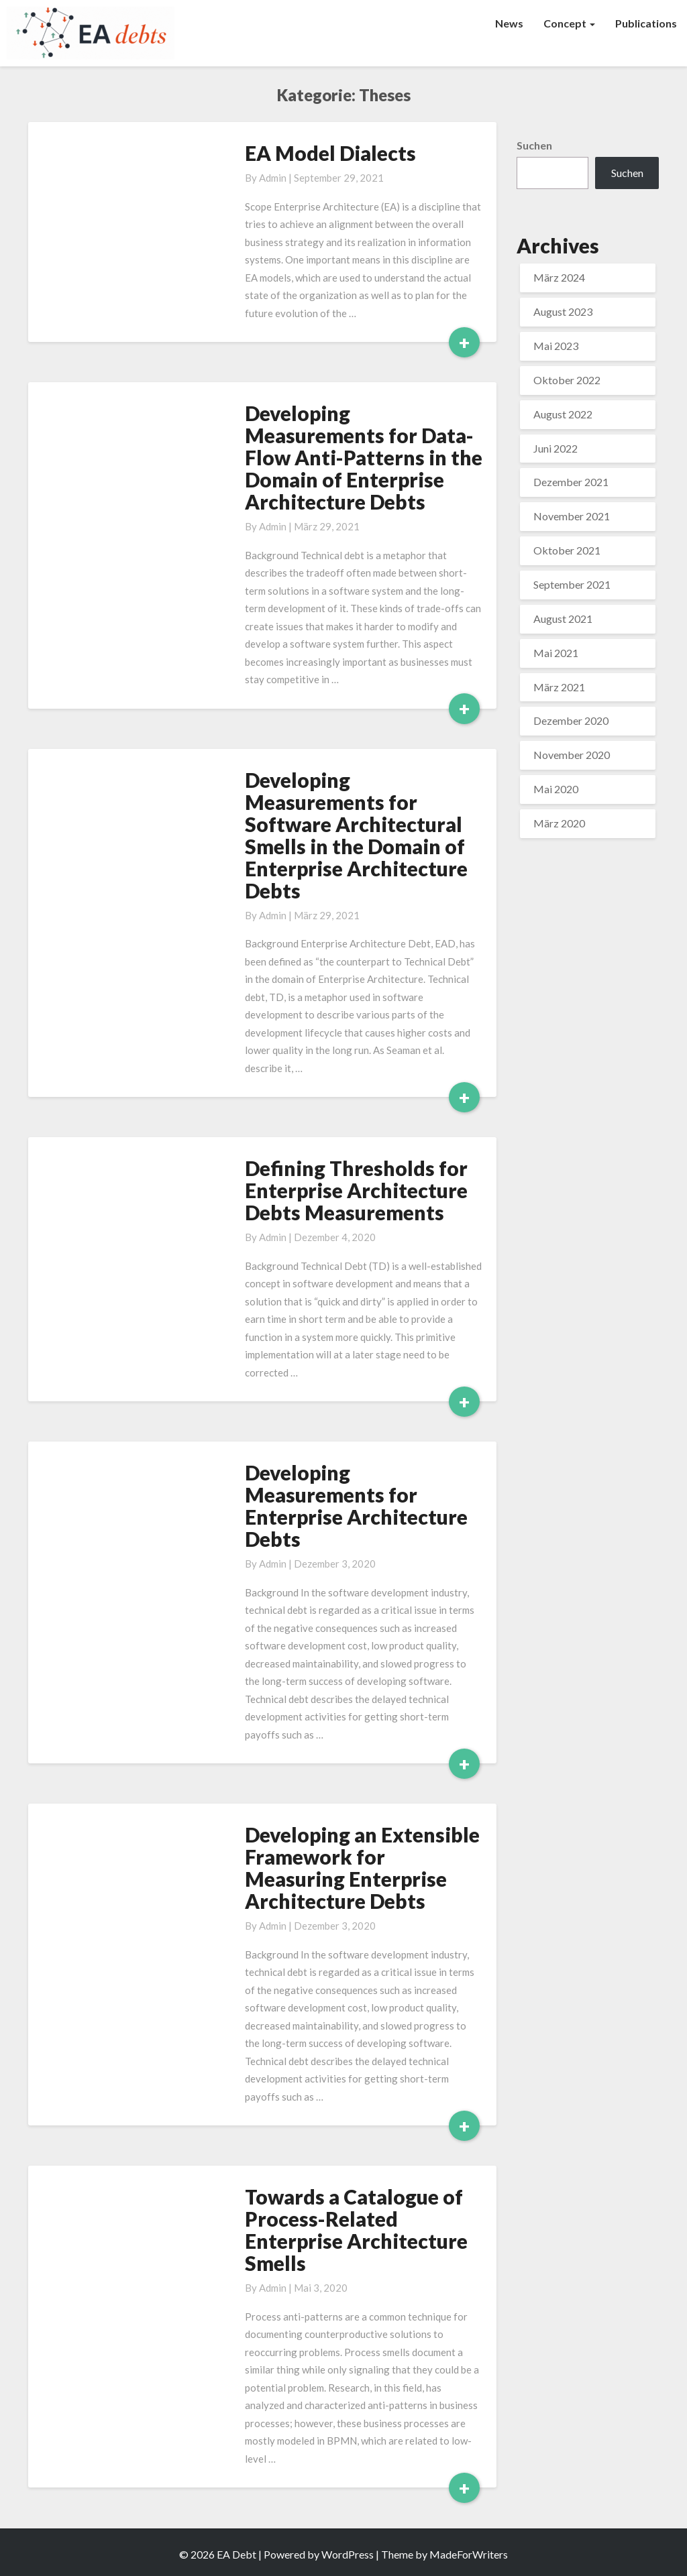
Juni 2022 (555, 448)
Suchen (534, 145)
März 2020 (559, 823)
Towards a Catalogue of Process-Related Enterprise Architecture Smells (356, 2229)
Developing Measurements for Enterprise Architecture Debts (356, 1505)
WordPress (347, 2554)
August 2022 (562, 414)
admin (272, 178)
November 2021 (571, 516)
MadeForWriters (468, 2554)
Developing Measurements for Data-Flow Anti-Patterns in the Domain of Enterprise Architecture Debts (363, 457)
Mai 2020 (555, 788)
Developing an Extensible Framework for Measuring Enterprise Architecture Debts (362, 1867)
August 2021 (562, 618)
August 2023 (562, 311)
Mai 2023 (555, 345)
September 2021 (572, 584)
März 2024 (559, 277)
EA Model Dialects (330, 153)
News (509, 23)
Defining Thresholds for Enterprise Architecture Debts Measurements (356, 1190)
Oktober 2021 (566, 550)
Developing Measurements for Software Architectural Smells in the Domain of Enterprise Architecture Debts (356, 835)
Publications (646, 23)
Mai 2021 (555, 652)
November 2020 (571, 754)
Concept (569, 23)
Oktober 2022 (566, 379)
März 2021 (559, 687)
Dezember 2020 (571, 720)
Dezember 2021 (571, 481)
